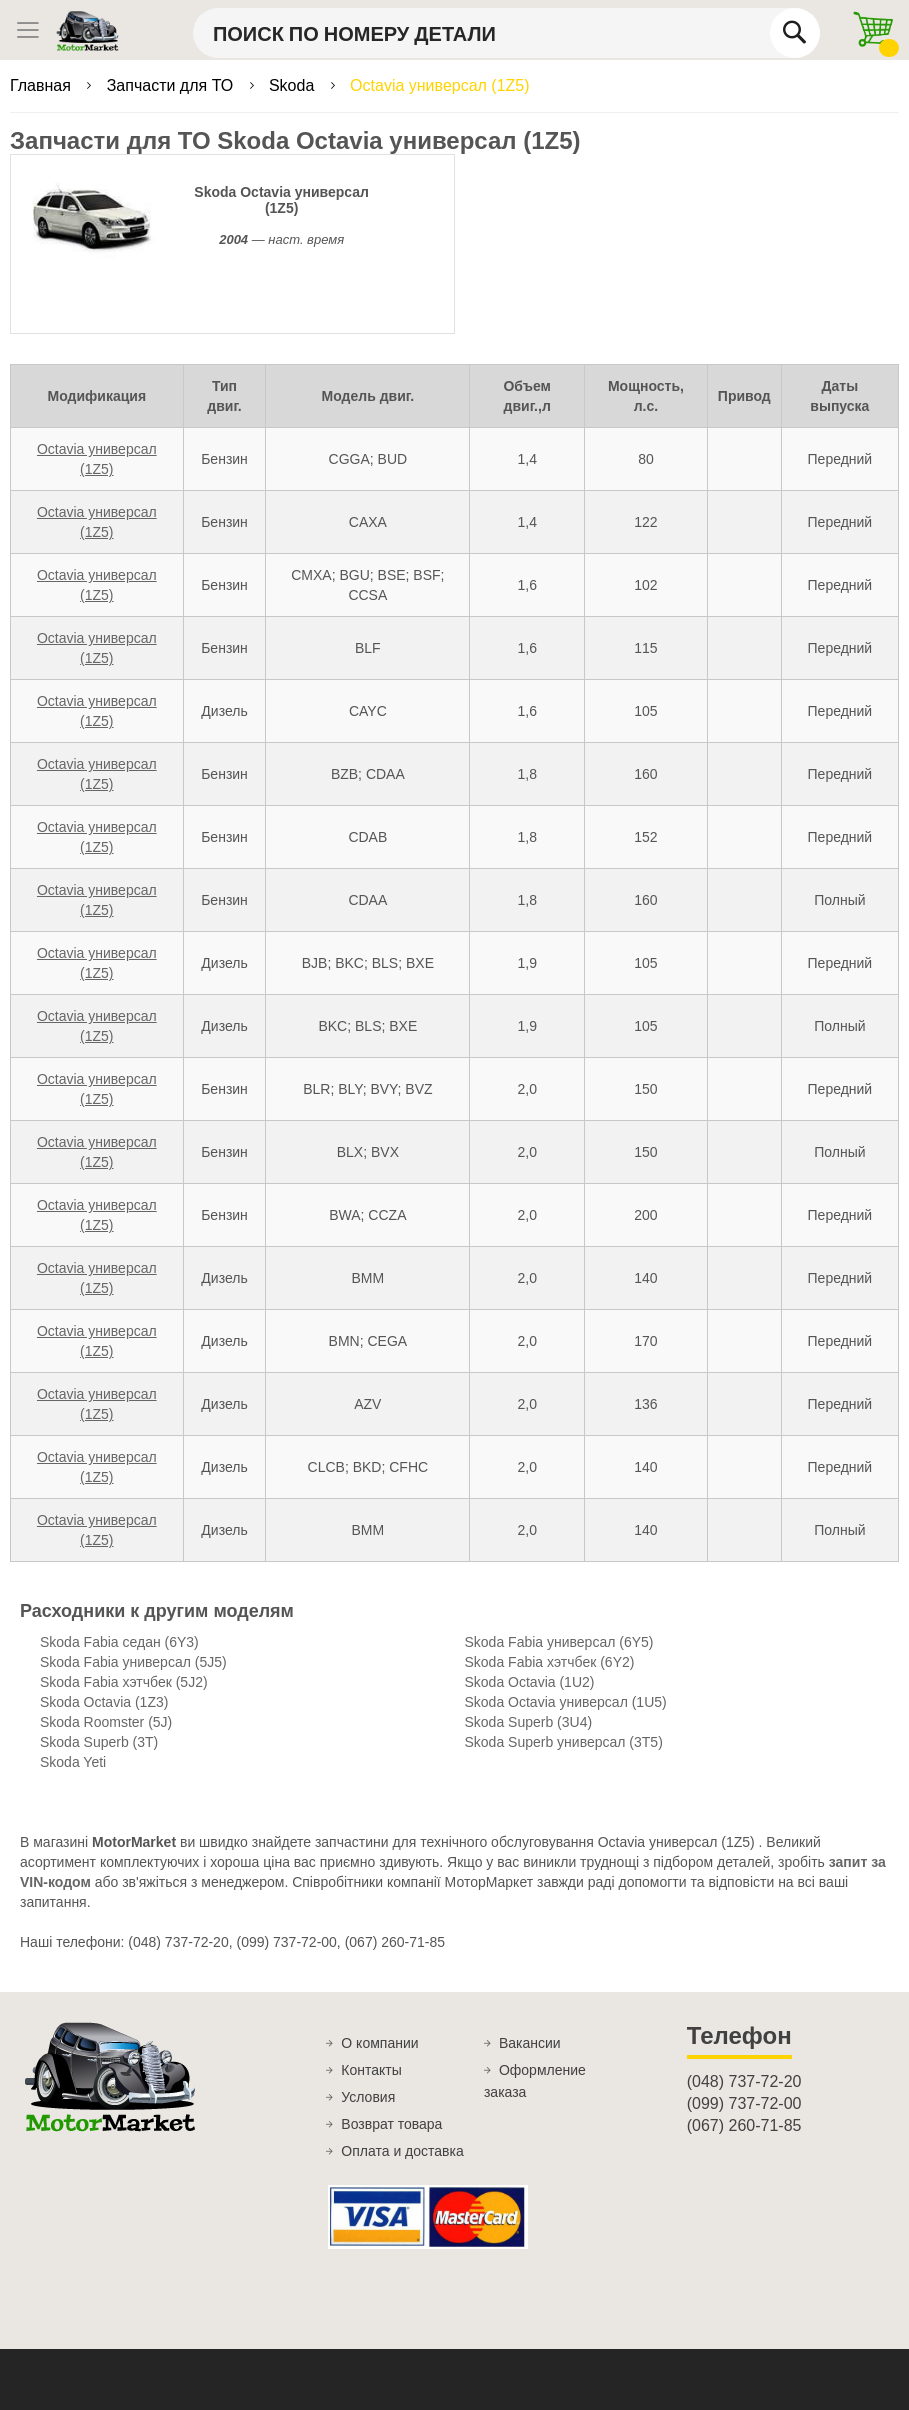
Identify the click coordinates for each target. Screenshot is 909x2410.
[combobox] (506, 33)
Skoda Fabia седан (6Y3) (119, 1642)
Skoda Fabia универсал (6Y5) (559, 1642)
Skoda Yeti (73, 1762)
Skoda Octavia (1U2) (530, 1682)
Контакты (371, 2070)
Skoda (294, 85)
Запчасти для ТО (172, 85)
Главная (42, 85)
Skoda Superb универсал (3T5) (564, 1742)
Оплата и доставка (402, 2151)
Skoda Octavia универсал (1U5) (566, 1702)
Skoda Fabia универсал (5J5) (133, 1662)
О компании (379, 2043)
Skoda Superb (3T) (99, 1742)
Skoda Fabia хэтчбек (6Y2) (550, 1662)
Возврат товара (391, 2124)
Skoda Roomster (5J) (106, 1722)
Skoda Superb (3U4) (529, 1722)
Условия (368, 2097)
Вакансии (530, 2043)
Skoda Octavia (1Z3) (104, 1702)
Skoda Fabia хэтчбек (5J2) (124, 1682)
